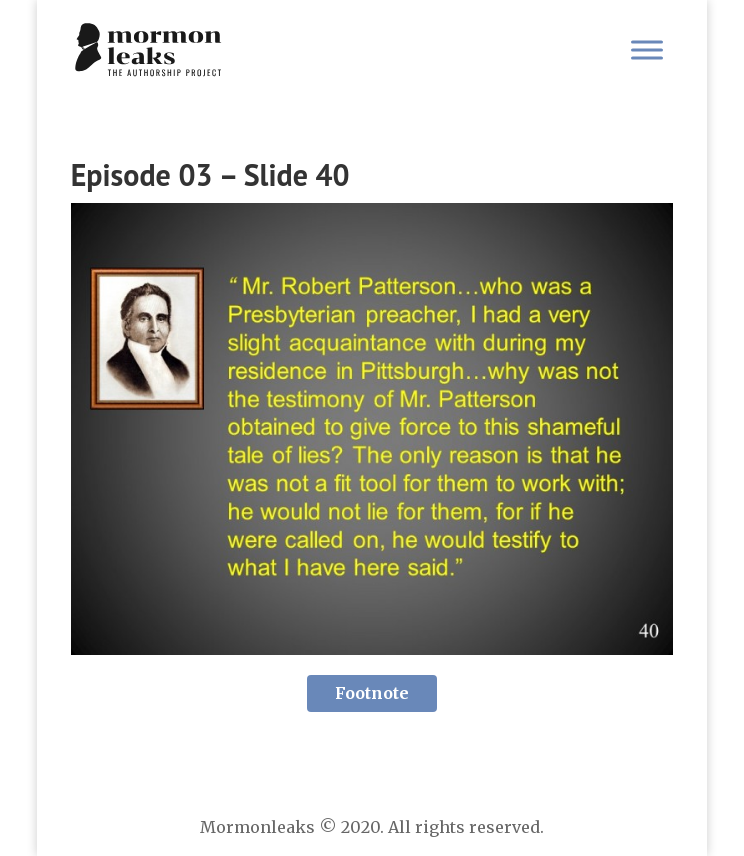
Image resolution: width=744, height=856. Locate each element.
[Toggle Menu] (647, 49)
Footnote (372, 693)
